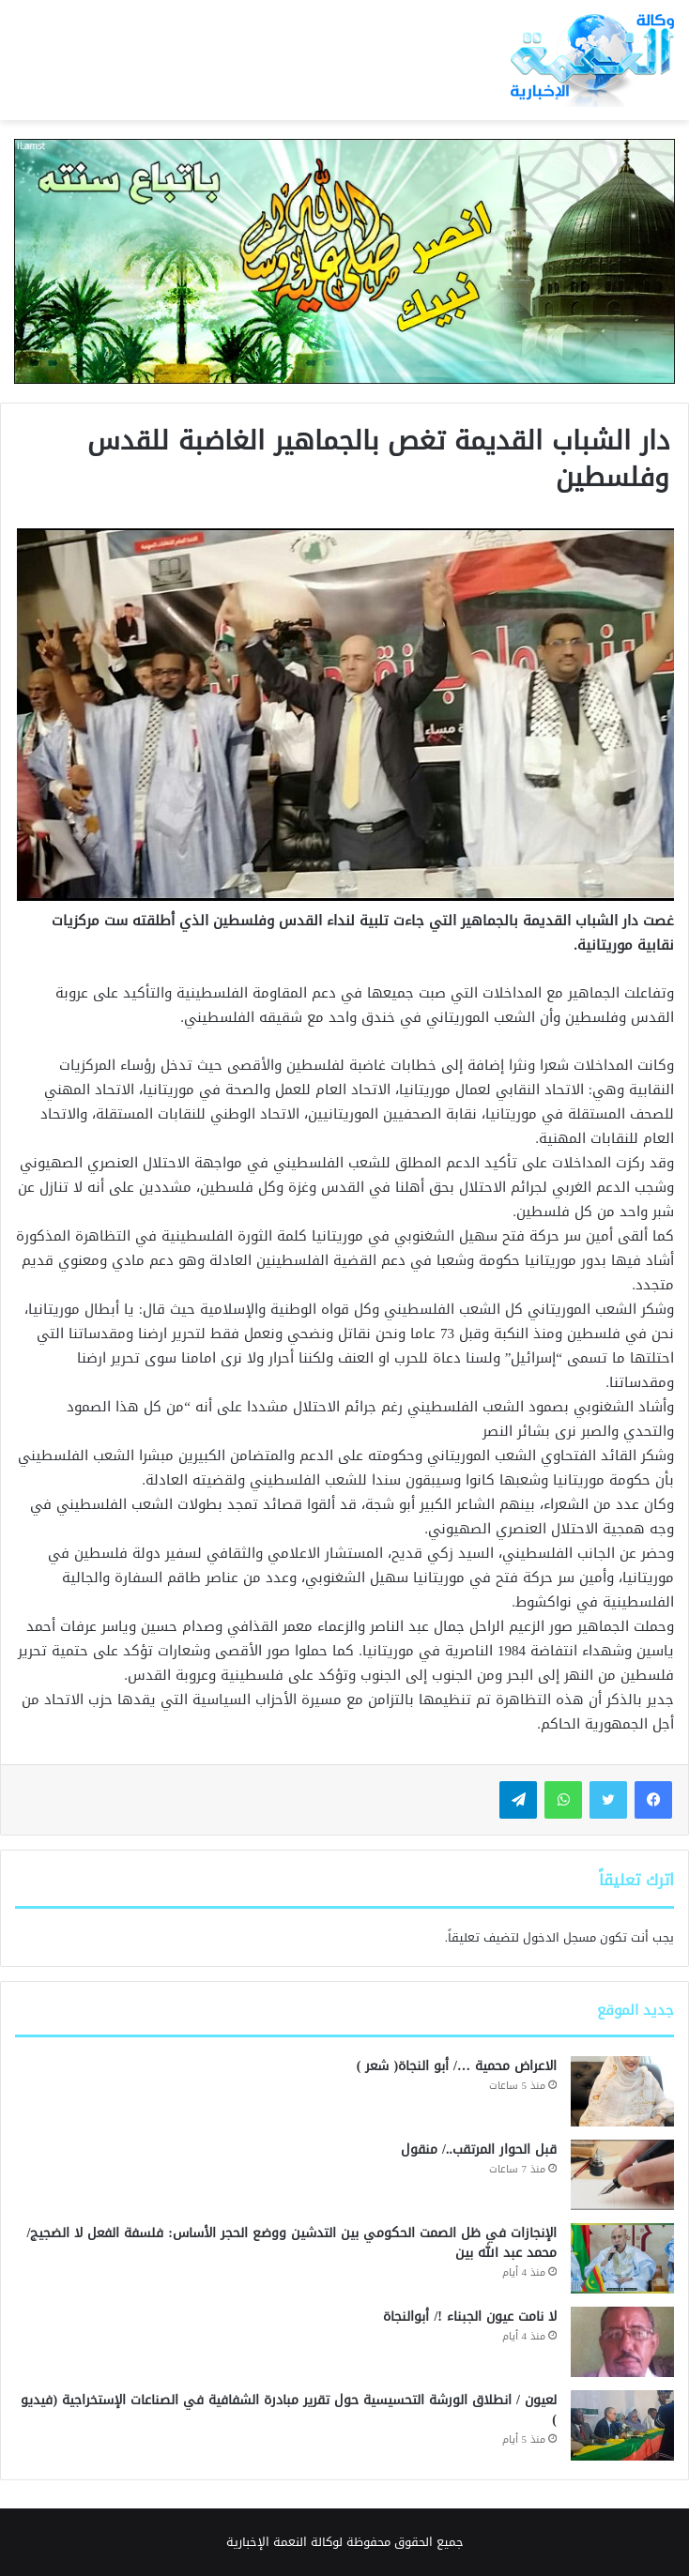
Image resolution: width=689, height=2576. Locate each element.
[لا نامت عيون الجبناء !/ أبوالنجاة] (622, 2342)
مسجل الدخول (559, 1937)
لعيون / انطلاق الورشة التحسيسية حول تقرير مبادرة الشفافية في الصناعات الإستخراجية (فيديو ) (289, 2409)
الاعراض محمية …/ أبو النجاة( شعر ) (457, 2066)
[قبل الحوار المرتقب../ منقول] (622, 2175)
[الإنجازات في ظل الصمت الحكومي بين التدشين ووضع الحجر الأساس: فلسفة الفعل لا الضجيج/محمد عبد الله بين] (622, 2258)
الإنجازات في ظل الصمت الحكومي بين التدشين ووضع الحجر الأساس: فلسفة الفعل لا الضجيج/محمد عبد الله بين (291, 2242)
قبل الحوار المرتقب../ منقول (479, 2149)
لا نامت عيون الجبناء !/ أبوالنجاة (470, 2316)
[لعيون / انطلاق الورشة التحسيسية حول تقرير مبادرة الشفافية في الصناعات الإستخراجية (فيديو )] (622, 2425)
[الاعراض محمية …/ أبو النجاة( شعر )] (622, 2091)
